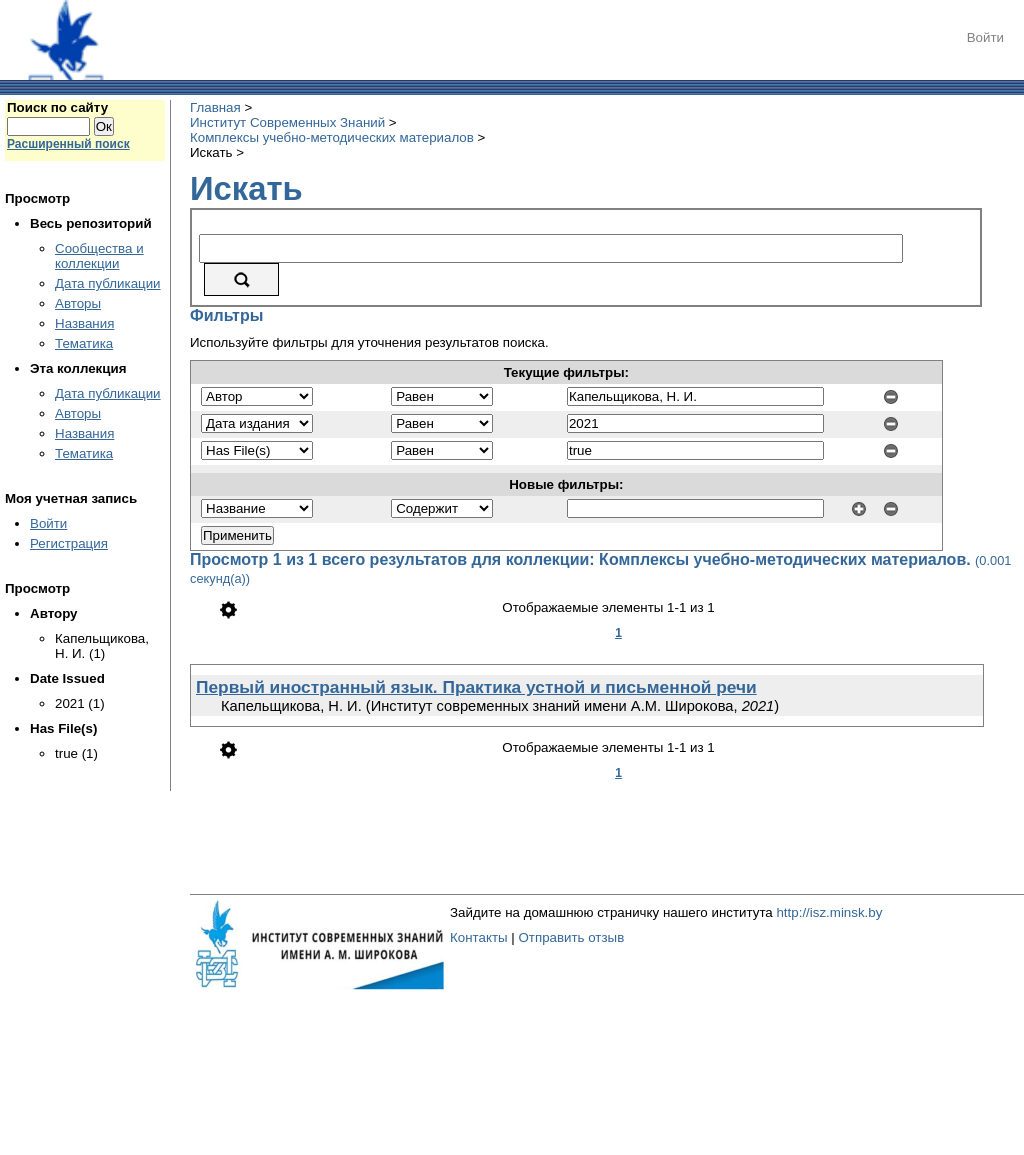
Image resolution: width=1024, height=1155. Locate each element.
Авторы (78, 303)
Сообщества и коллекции (99, 256)
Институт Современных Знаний (287, 122)
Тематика (84, 343)
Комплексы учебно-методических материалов (332, 137)
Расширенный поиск (68, 144)
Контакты (479, 937)
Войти (985, 37)
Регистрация (69, 543)
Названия (84, 323)
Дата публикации (108, 283)
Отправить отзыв (571, 937)
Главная (215, 107)
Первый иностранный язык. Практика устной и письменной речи (476, 687)
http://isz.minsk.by (829, 912)
